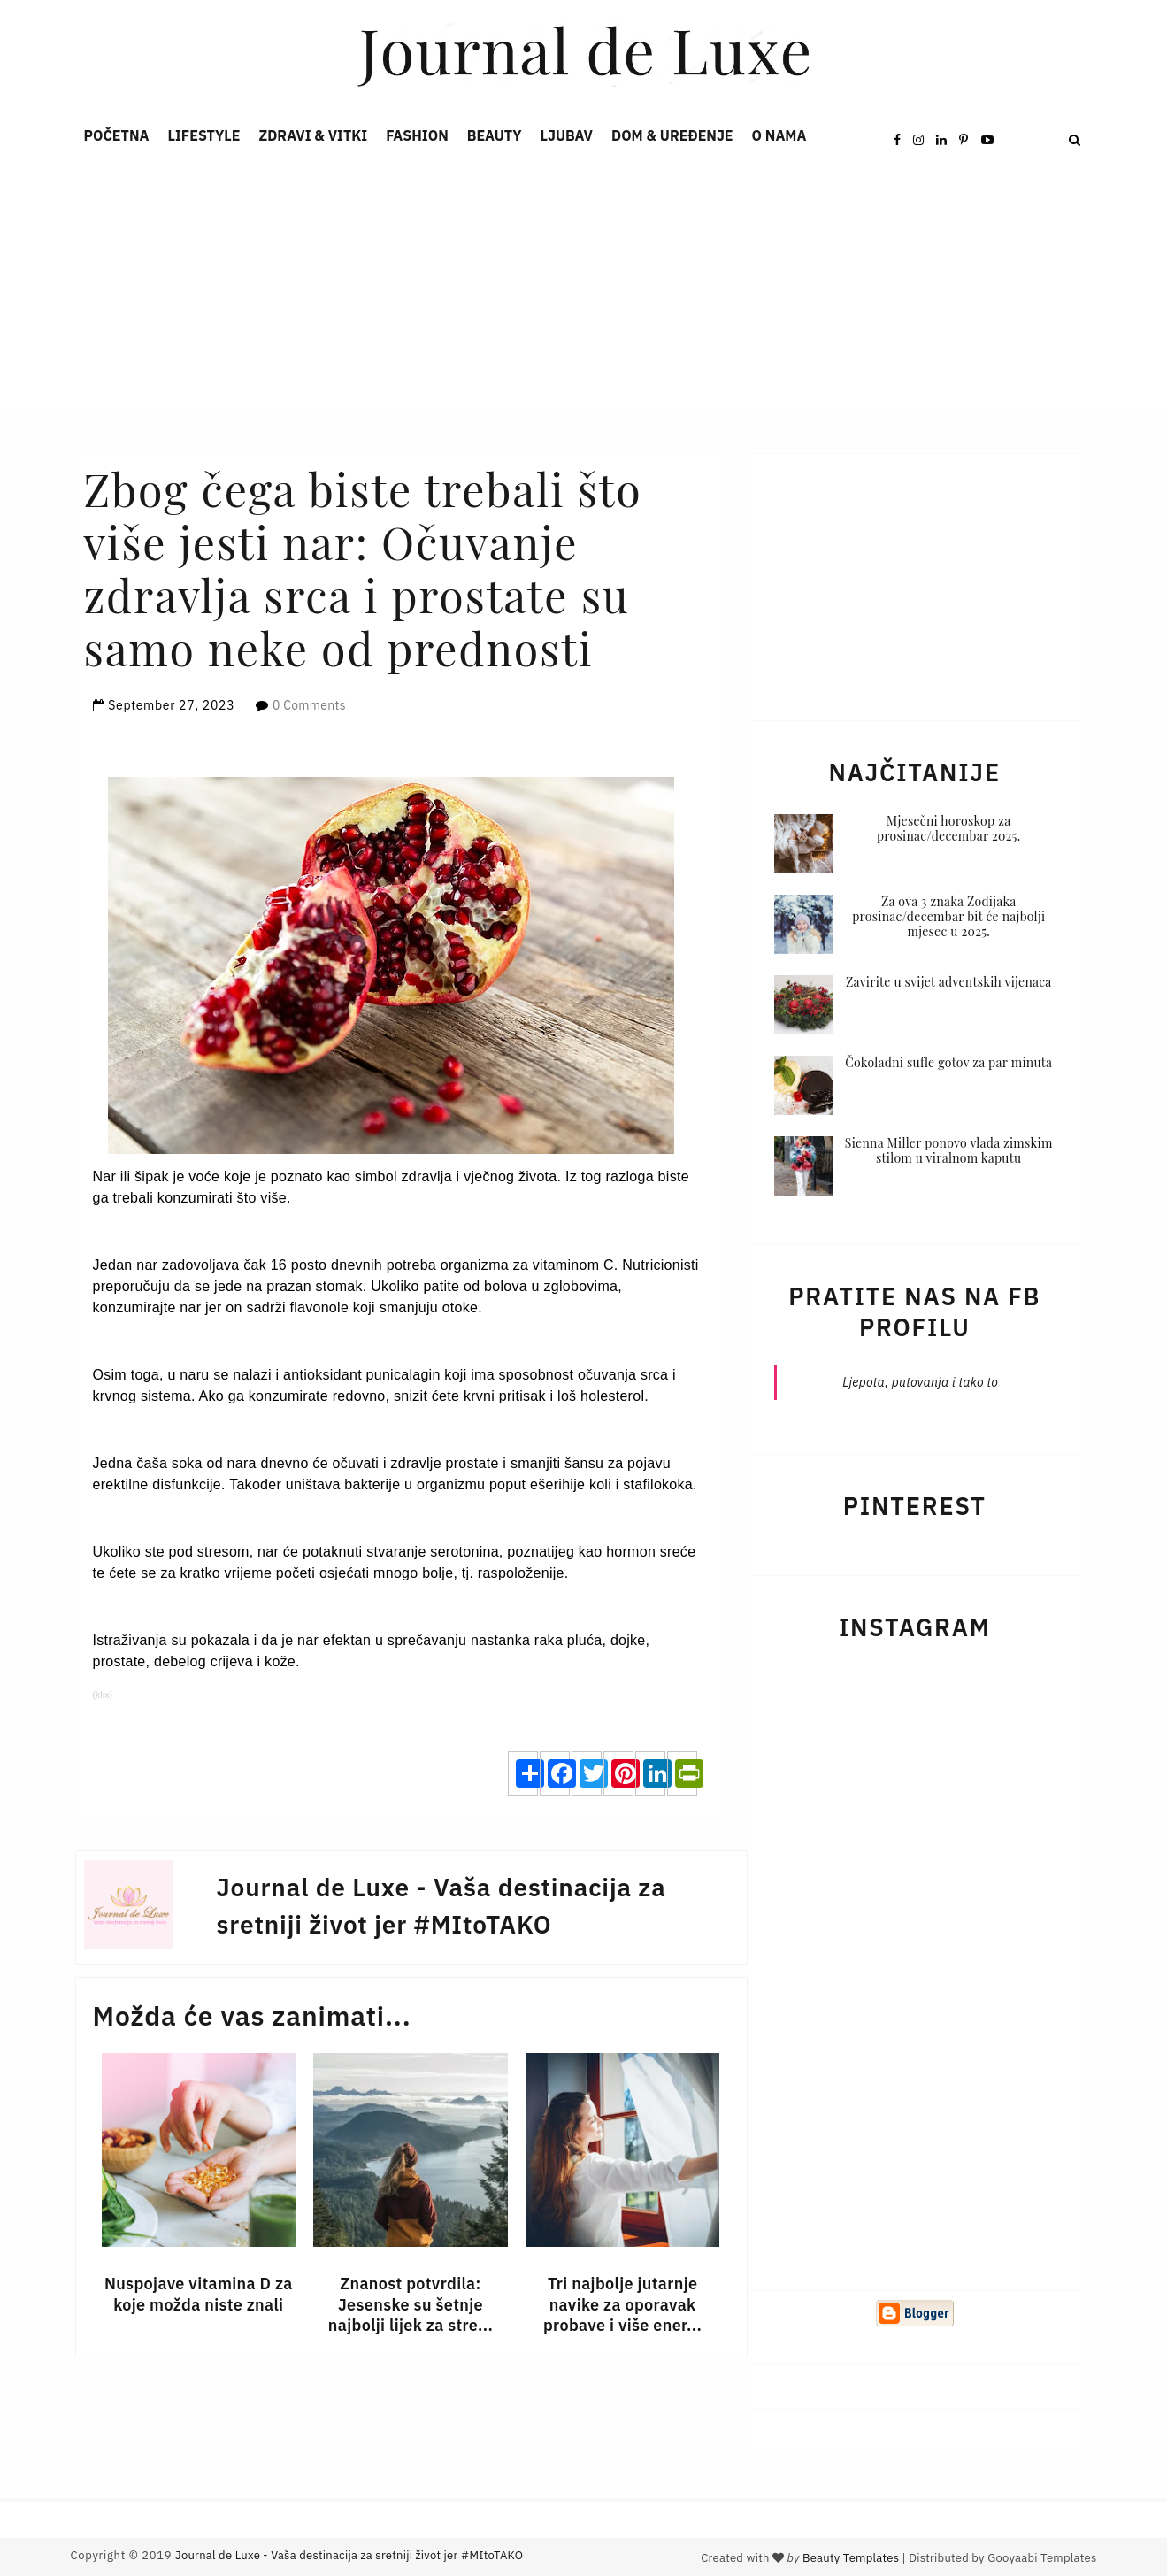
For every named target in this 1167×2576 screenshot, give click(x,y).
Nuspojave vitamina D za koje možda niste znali (198, 2293)
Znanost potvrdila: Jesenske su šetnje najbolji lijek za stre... (410, 2304)
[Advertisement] (531, 286)
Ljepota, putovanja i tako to (920, 1382)
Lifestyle (203, 135)
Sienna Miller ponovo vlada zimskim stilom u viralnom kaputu (949, 1150)
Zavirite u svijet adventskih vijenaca (949, 981)
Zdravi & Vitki (313, 135)
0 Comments (309, 705)
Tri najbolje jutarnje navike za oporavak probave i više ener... (622, 2304)
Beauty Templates (850, 2557)
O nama (779, 135)
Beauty (494, 135)
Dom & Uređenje (672, 135)
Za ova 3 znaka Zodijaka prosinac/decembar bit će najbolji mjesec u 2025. (948, 916)
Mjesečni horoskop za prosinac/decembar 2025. (949, 828)
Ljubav (567, 135)
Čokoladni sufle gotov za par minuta (948, 1062)
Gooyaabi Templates (1041, 2557)
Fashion (417, 135)
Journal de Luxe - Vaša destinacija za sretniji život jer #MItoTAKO (349, 2555)
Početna (117, 135)
